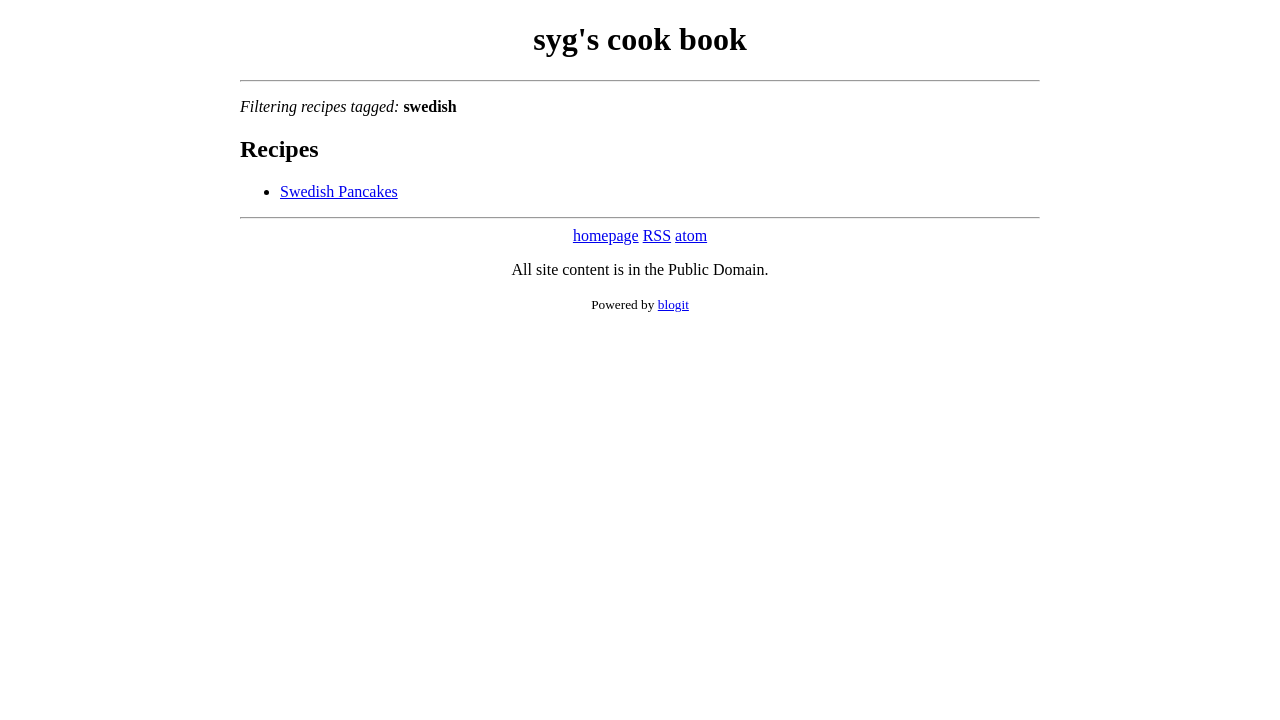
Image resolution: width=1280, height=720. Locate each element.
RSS (657, 235)
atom (691, 235)
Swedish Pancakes (339, 191)
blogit (673, 304)
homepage (606, 235)
